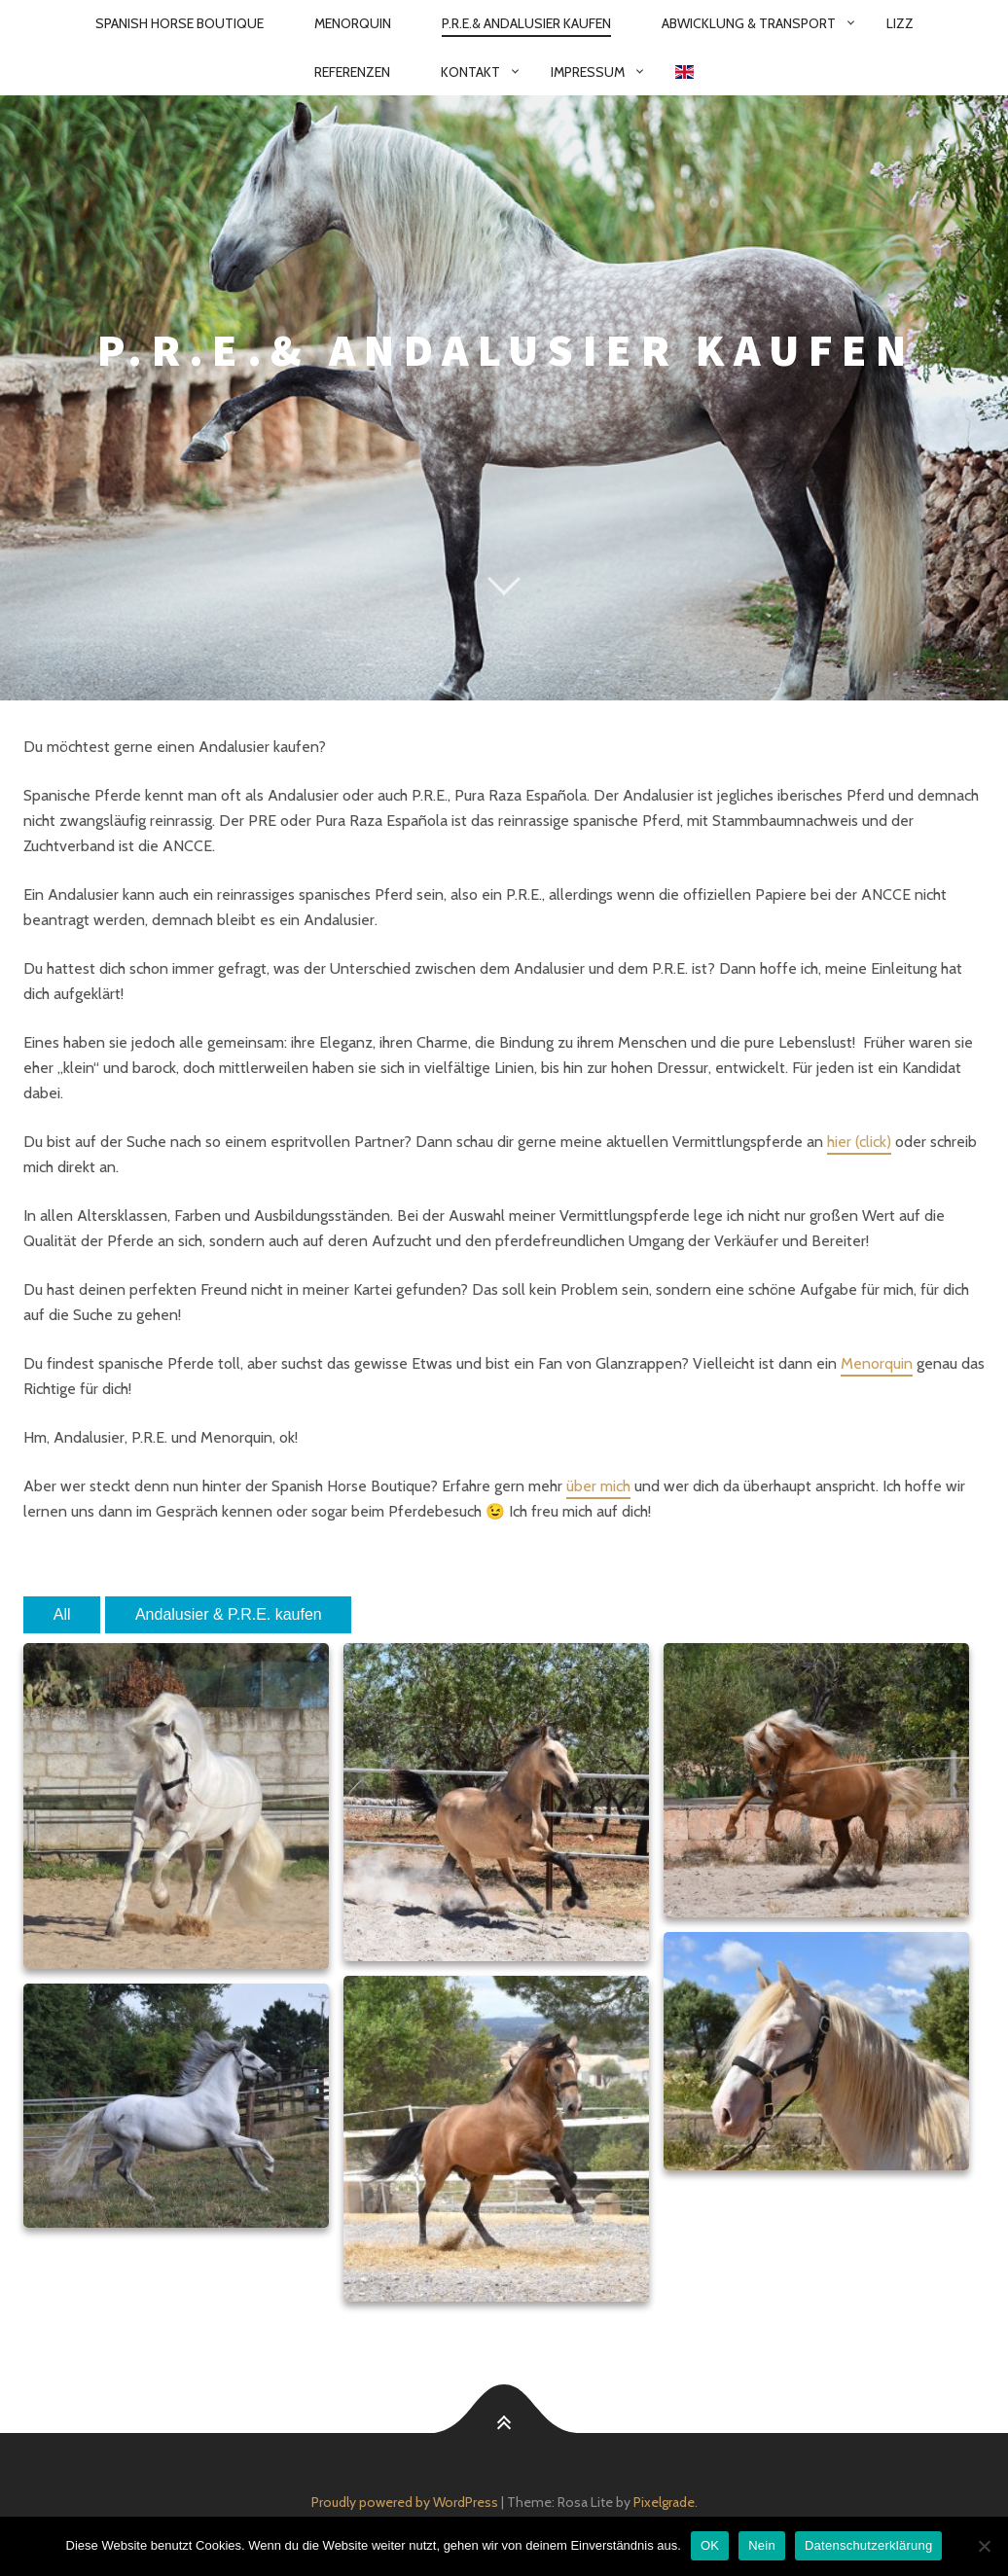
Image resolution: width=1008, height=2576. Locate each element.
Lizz (900, 23)
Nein (761, 2545)
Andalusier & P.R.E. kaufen (228, 1614)
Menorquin (352, 23)
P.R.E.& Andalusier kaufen (526, 23)
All (62, 1614)
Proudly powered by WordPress (404, 2502)
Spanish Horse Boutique (179, 23)
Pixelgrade (664, 2502)
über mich (598, 1486)
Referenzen (352, 72)
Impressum (588, 72)
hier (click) (859, 1141)
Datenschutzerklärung (868, 2545)
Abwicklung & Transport (749, 23)
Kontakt (470, 72)
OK (710, 2545)
